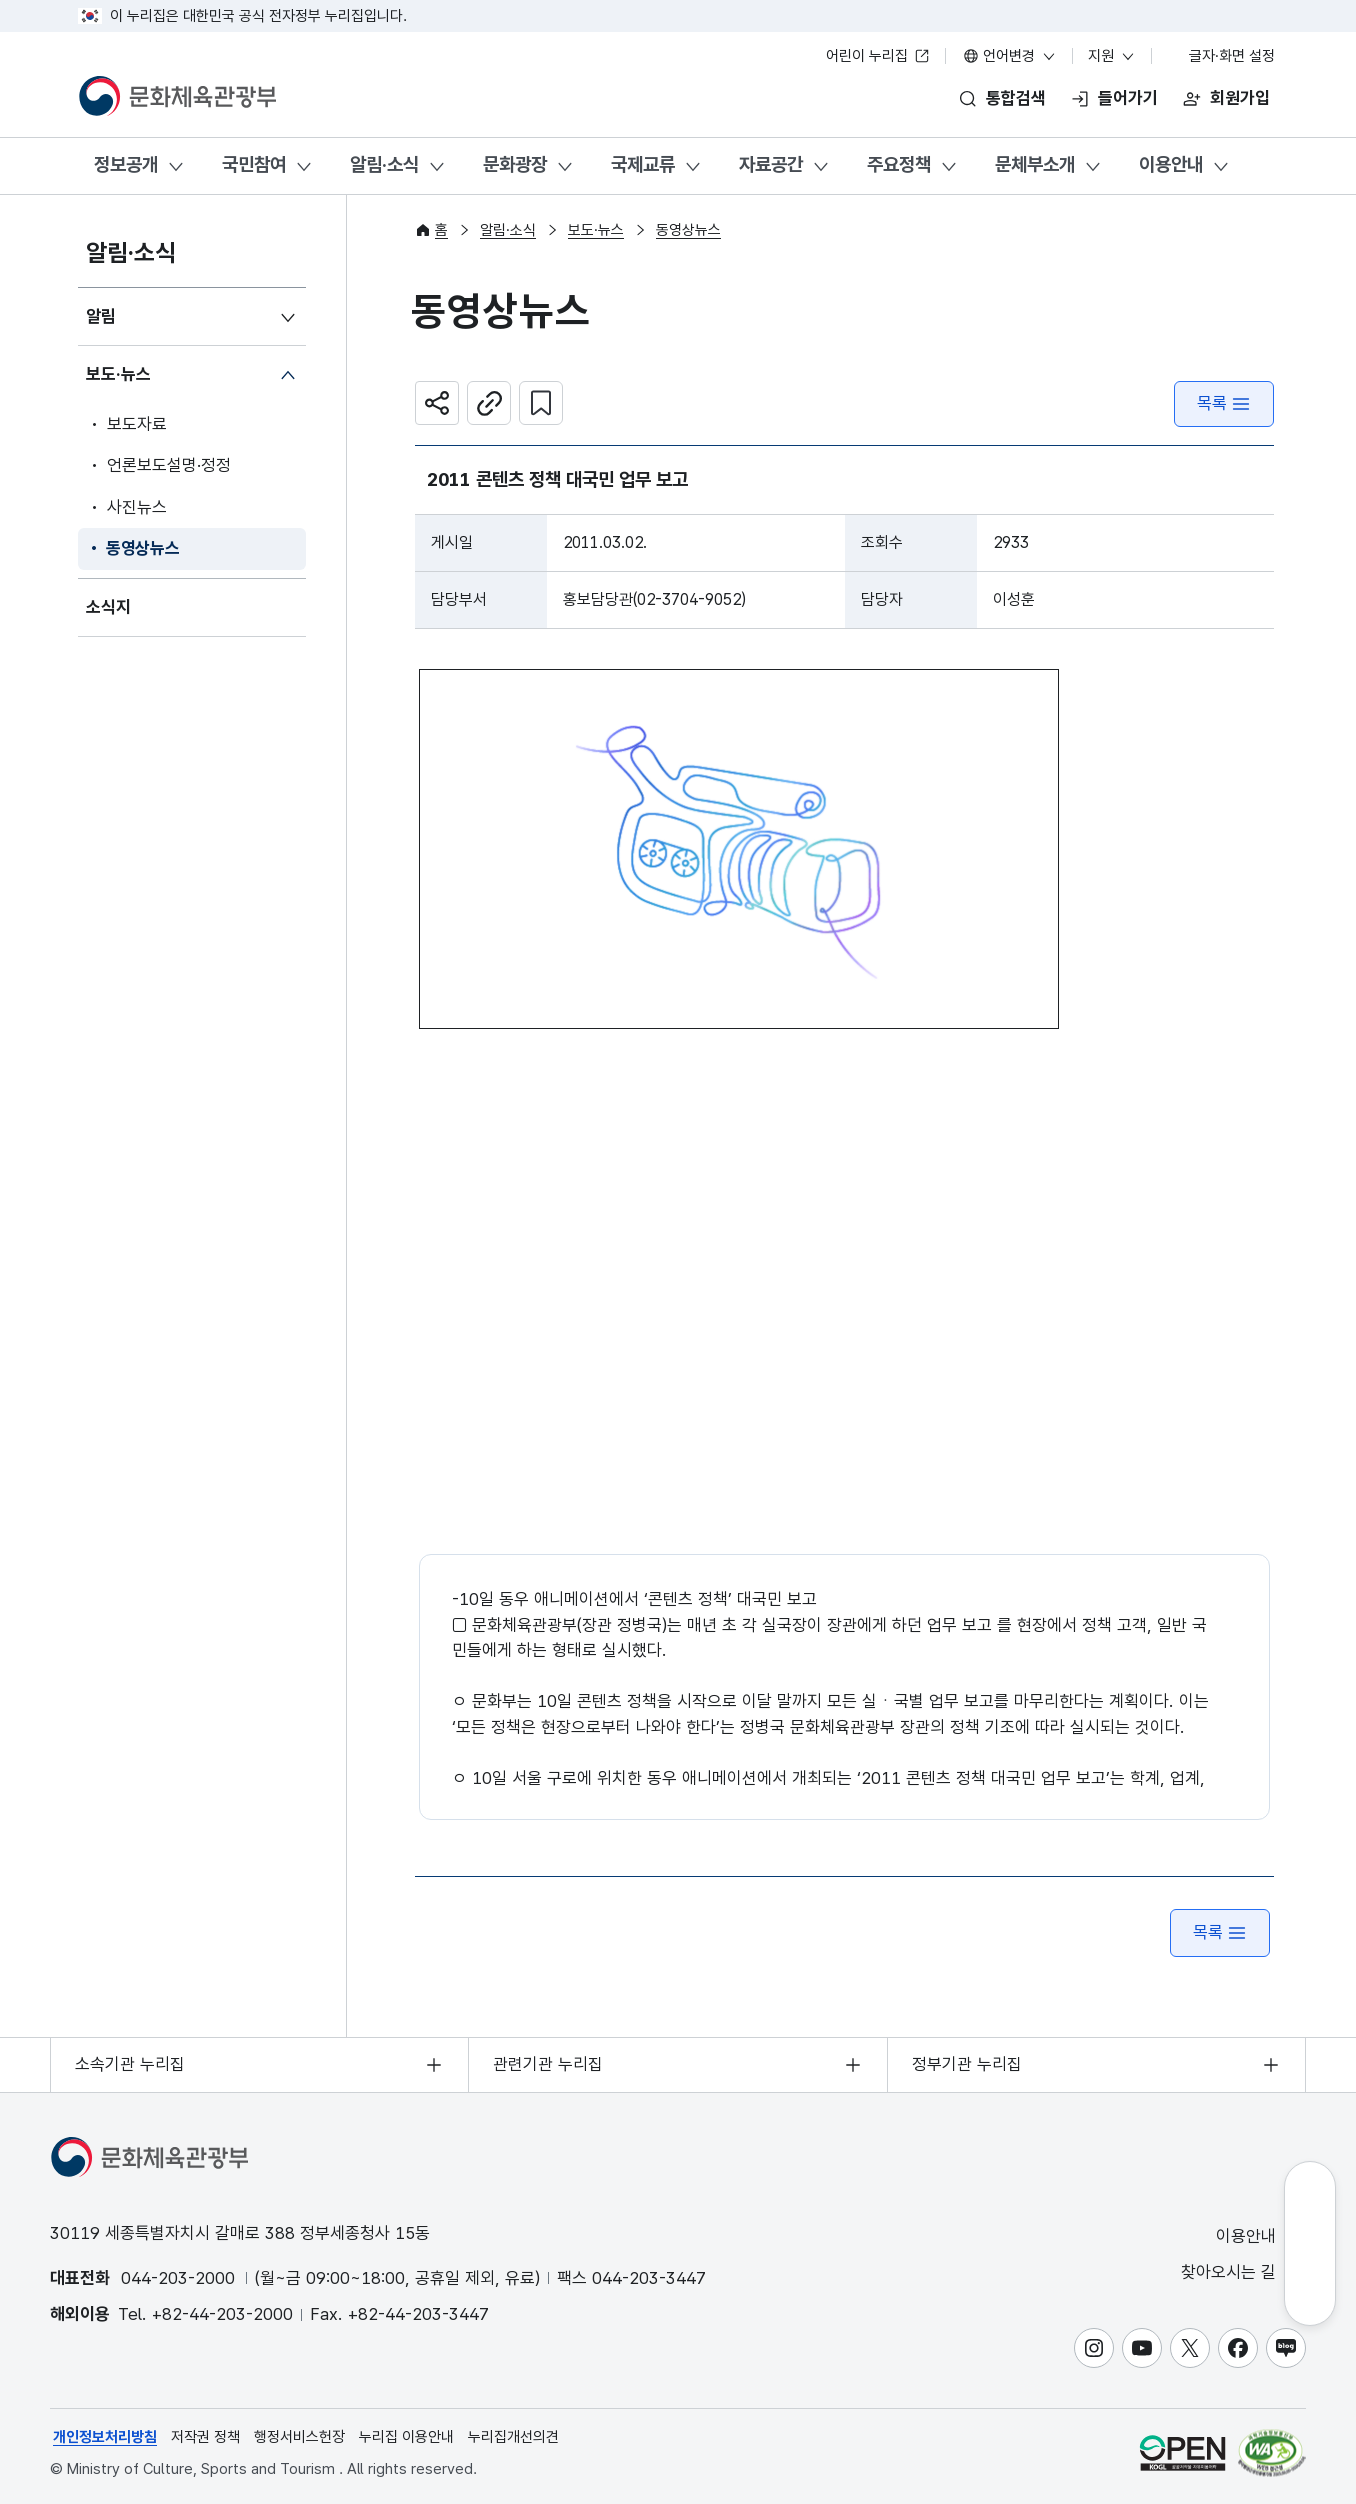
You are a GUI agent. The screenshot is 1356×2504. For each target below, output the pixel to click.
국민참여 (254, 164)
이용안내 (1171, 164)
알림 (101, 316)
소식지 (108, 607)
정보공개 (126, 164)
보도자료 (137, 424)
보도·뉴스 (118, 374)
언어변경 (1010, 56)
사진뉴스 (137, 507)
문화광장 (515, 164)
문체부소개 (1035, 164)
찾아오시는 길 (1242, 2272)
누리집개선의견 (513, 2437)
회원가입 (1240, 98)
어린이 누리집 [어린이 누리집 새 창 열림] (878, 56)
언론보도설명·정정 (169, 465)
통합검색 (1016, 98)
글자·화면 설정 (1222, 56)
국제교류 (643, 164)
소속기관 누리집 (130, 2064)
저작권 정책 (205, 2437)
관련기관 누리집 (548, 2064)
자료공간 (771, 164)
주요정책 (899, 164)
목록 (1224, 403)
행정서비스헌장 (299, 2437)
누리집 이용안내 (406, 2437)
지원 (1112, 56)
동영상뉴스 (143, 548)
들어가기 (1128, 98)
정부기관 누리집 (967, 2064)
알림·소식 (384, 164)
